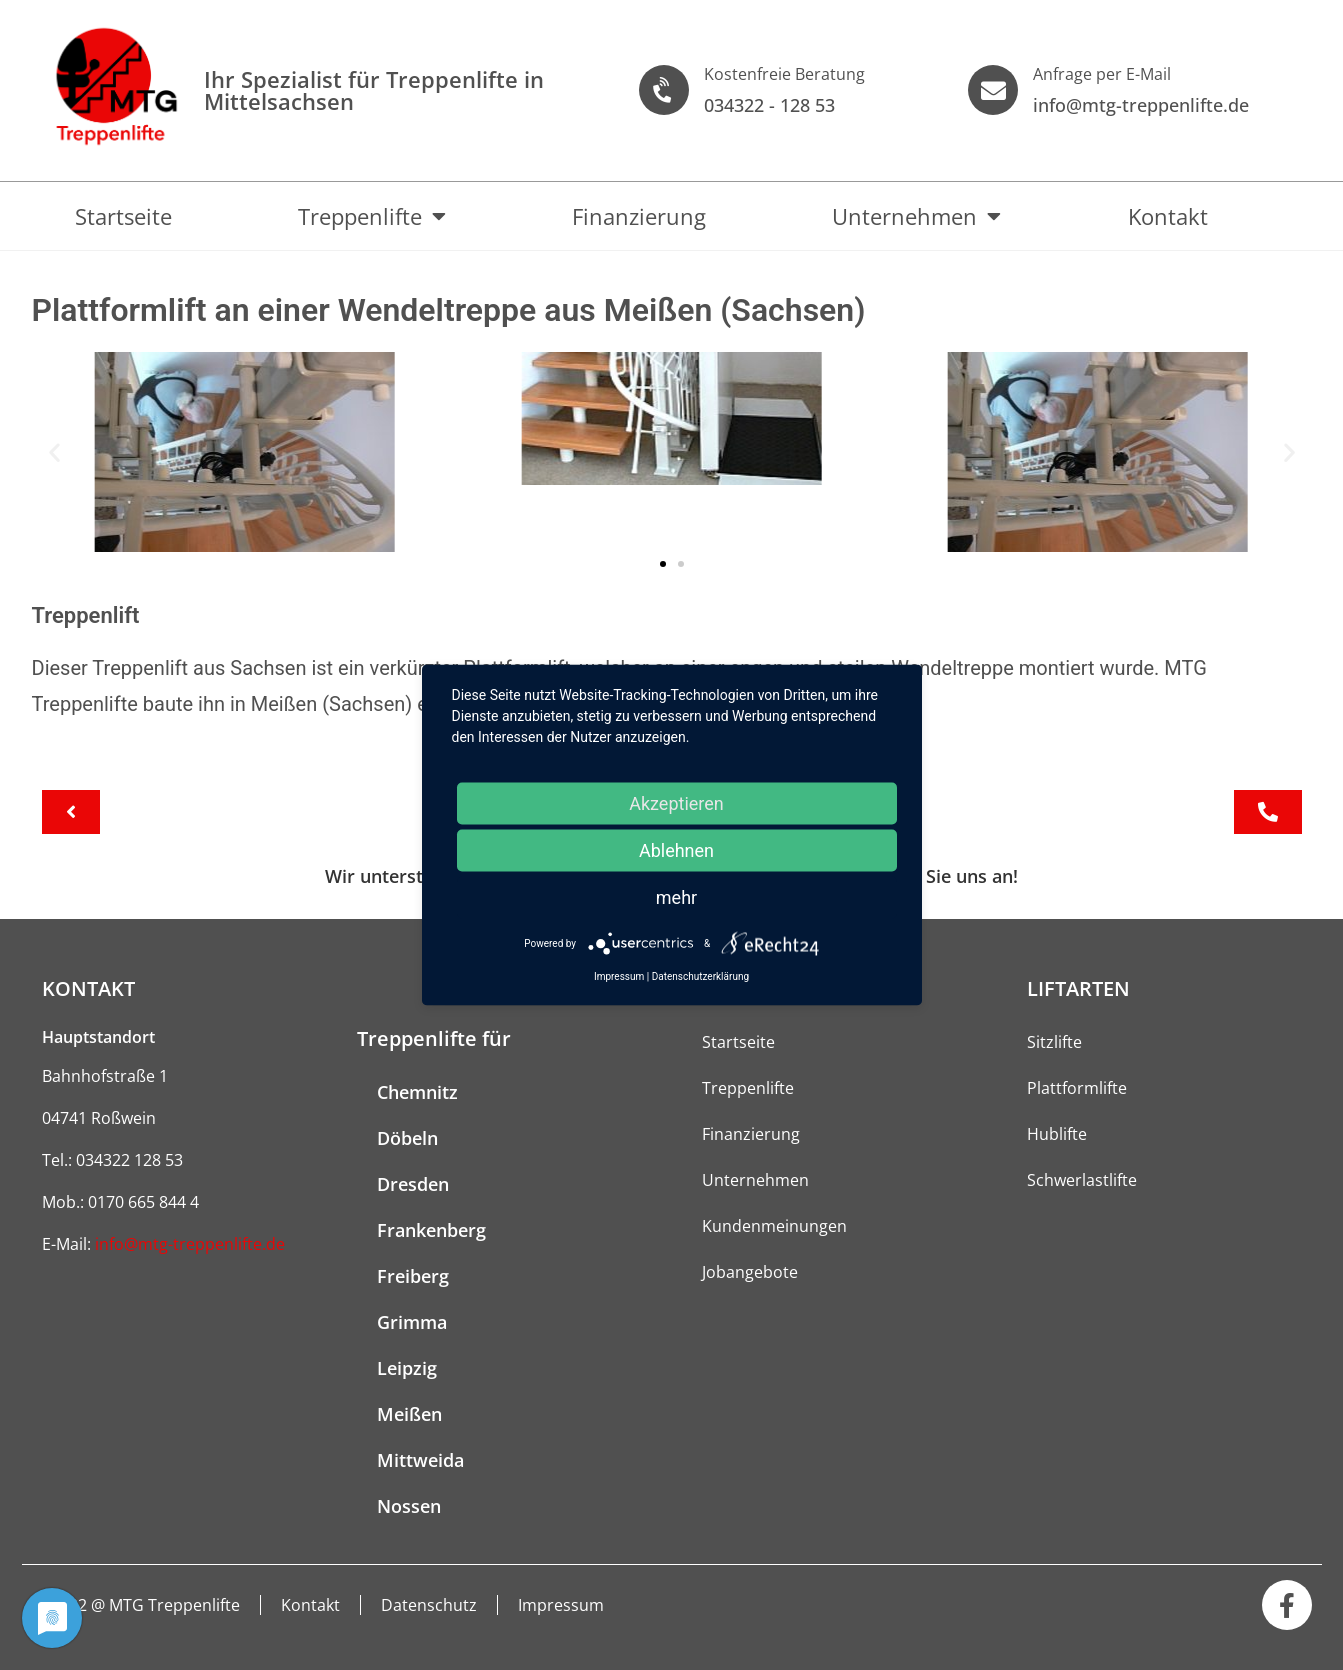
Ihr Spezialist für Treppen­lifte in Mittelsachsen (374, 90)
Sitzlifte (1054, 1042)
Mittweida (420, 1460)
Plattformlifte (1077, 1088)
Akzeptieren (676, 803)
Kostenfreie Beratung (784, 74)
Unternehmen (916, 216)
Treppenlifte (372, 216)
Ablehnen (676, 850)
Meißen (409, 1414)
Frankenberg (431, 1230)
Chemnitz (417, 1092)
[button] (54, 451)
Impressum (562, 1605)
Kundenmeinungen (774, 1226)
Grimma (412, 1322)
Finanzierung (639, 216)
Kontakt (1168, 216)
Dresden (413, 1184)
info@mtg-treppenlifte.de (190, 1244)
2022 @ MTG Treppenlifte (146, 1605)
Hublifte (1057, 1134)
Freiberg (413, 1276)
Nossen (409, 1506)
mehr (676, 897)
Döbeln (407, 1138)
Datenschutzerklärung (700, 976)
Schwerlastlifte (1082, 1180)
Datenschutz (430, 1605)
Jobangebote (750, 1272)
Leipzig (407, 1368)
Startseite (123, 216)
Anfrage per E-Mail (1102, 74)
